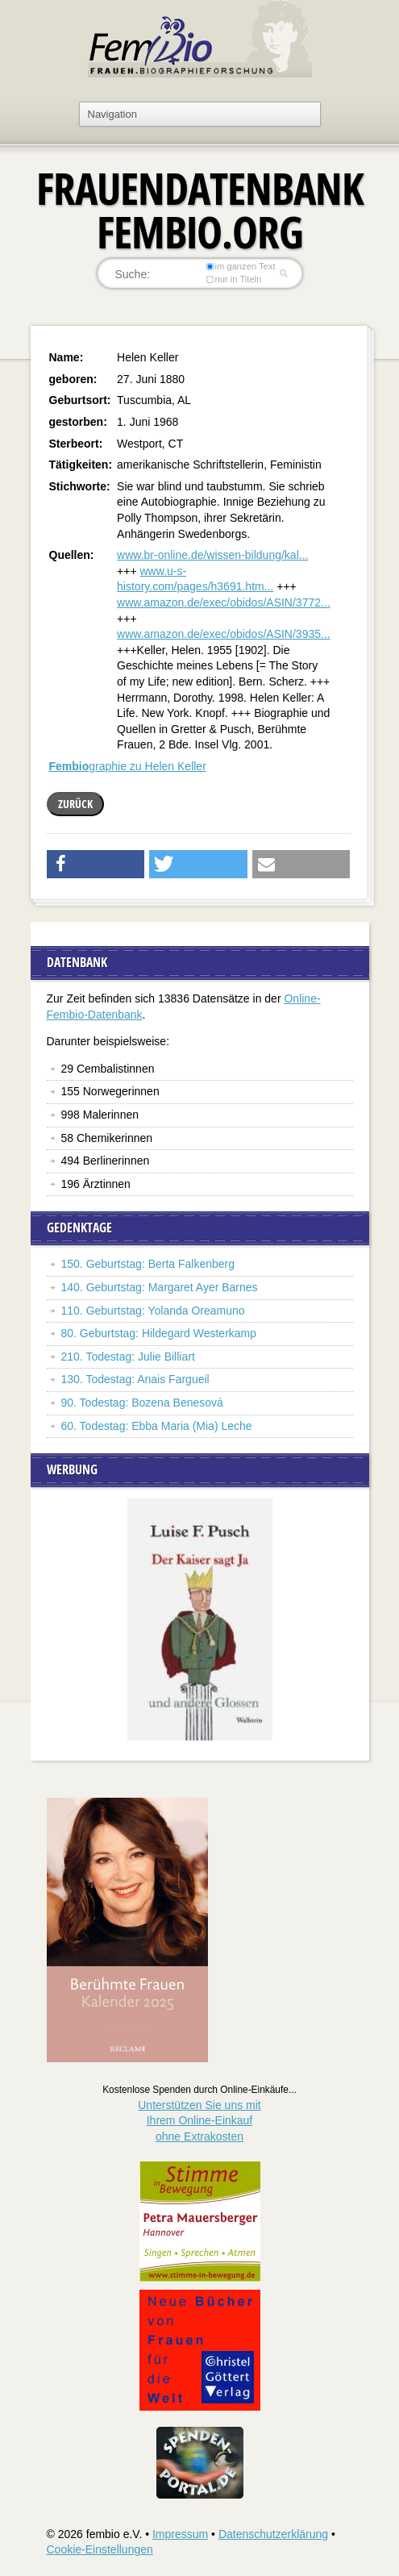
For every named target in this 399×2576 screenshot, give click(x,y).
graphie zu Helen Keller (127, 766)
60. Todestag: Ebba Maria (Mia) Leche (156, 1425)
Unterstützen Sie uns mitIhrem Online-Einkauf (199, 2121)
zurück (75, 803)
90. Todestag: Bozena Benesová (142, 1402)
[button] (95, 864)
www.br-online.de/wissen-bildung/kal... (212, 554)
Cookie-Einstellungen (100, 2549)
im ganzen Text (240, 266)
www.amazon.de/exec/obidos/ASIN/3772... (223, 602)
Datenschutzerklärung (273, 2534)
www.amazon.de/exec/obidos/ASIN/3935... (223, 633)
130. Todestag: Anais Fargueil (135, 1379)
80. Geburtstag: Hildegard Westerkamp (159, 1333)
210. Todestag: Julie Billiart (128, 1356)
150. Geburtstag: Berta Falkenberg (148, 1263)
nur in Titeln (233, 279)
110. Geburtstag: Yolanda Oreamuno (153, 1310)
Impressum (180, 2534)
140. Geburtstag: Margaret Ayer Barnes (159, 1287)
